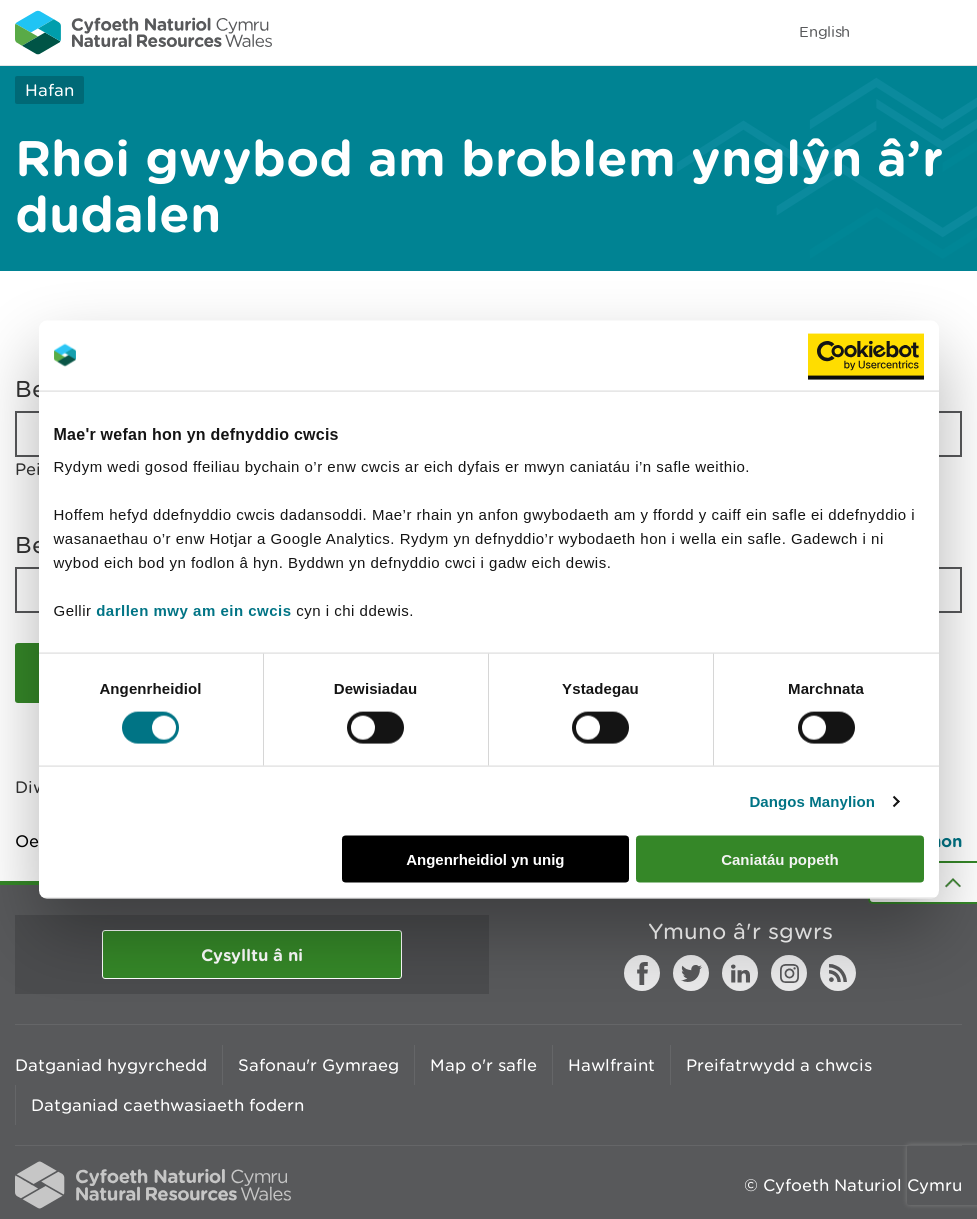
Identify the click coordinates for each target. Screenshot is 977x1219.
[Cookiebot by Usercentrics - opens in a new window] (866, 355)
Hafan (49, 90)
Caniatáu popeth (780, 859)
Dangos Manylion (812, 800)
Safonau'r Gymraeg (318, 1065)
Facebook (642, 973)
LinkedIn (740, 973)
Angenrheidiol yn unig (485, 859)
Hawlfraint (611, 1065)
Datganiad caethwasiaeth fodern (167, 1105)
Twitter (691, 973)
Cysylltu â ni (252, 954)
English (824, 31)
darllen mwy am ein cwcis (193, 610)
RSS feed (838, 973)
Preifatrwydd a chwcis (779, 1065)
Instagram (789, 973)
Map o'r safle (483, 1065)
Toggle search (893, 32)
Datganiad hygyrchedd (111, 1065)
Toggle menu (949, 32)
